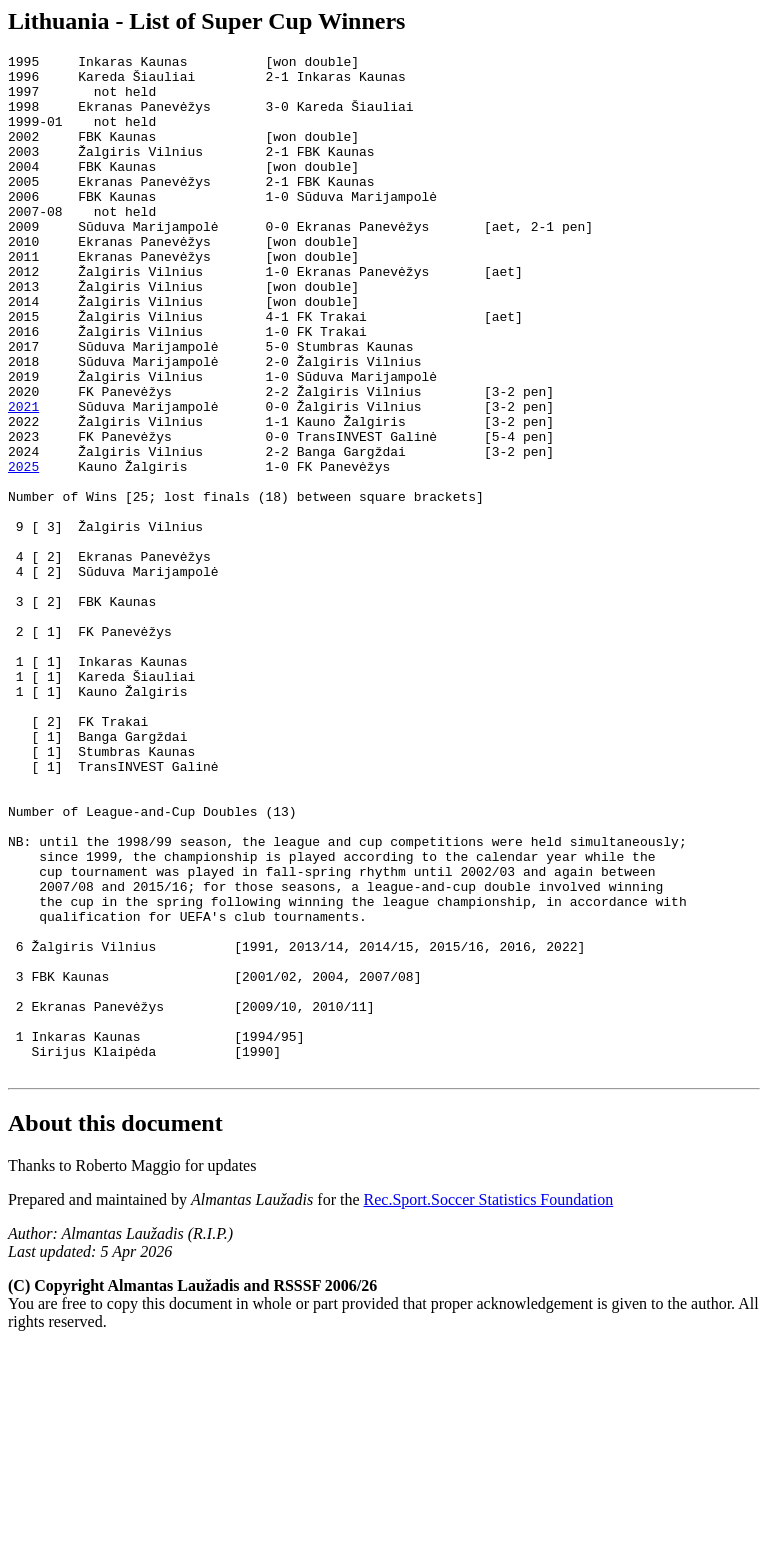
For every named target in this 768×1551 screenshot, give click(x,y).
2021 (23, 478)
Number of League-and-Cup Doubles (133, 964)
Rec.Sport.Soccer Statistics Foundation (489, 1403)
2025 (23, 550)
